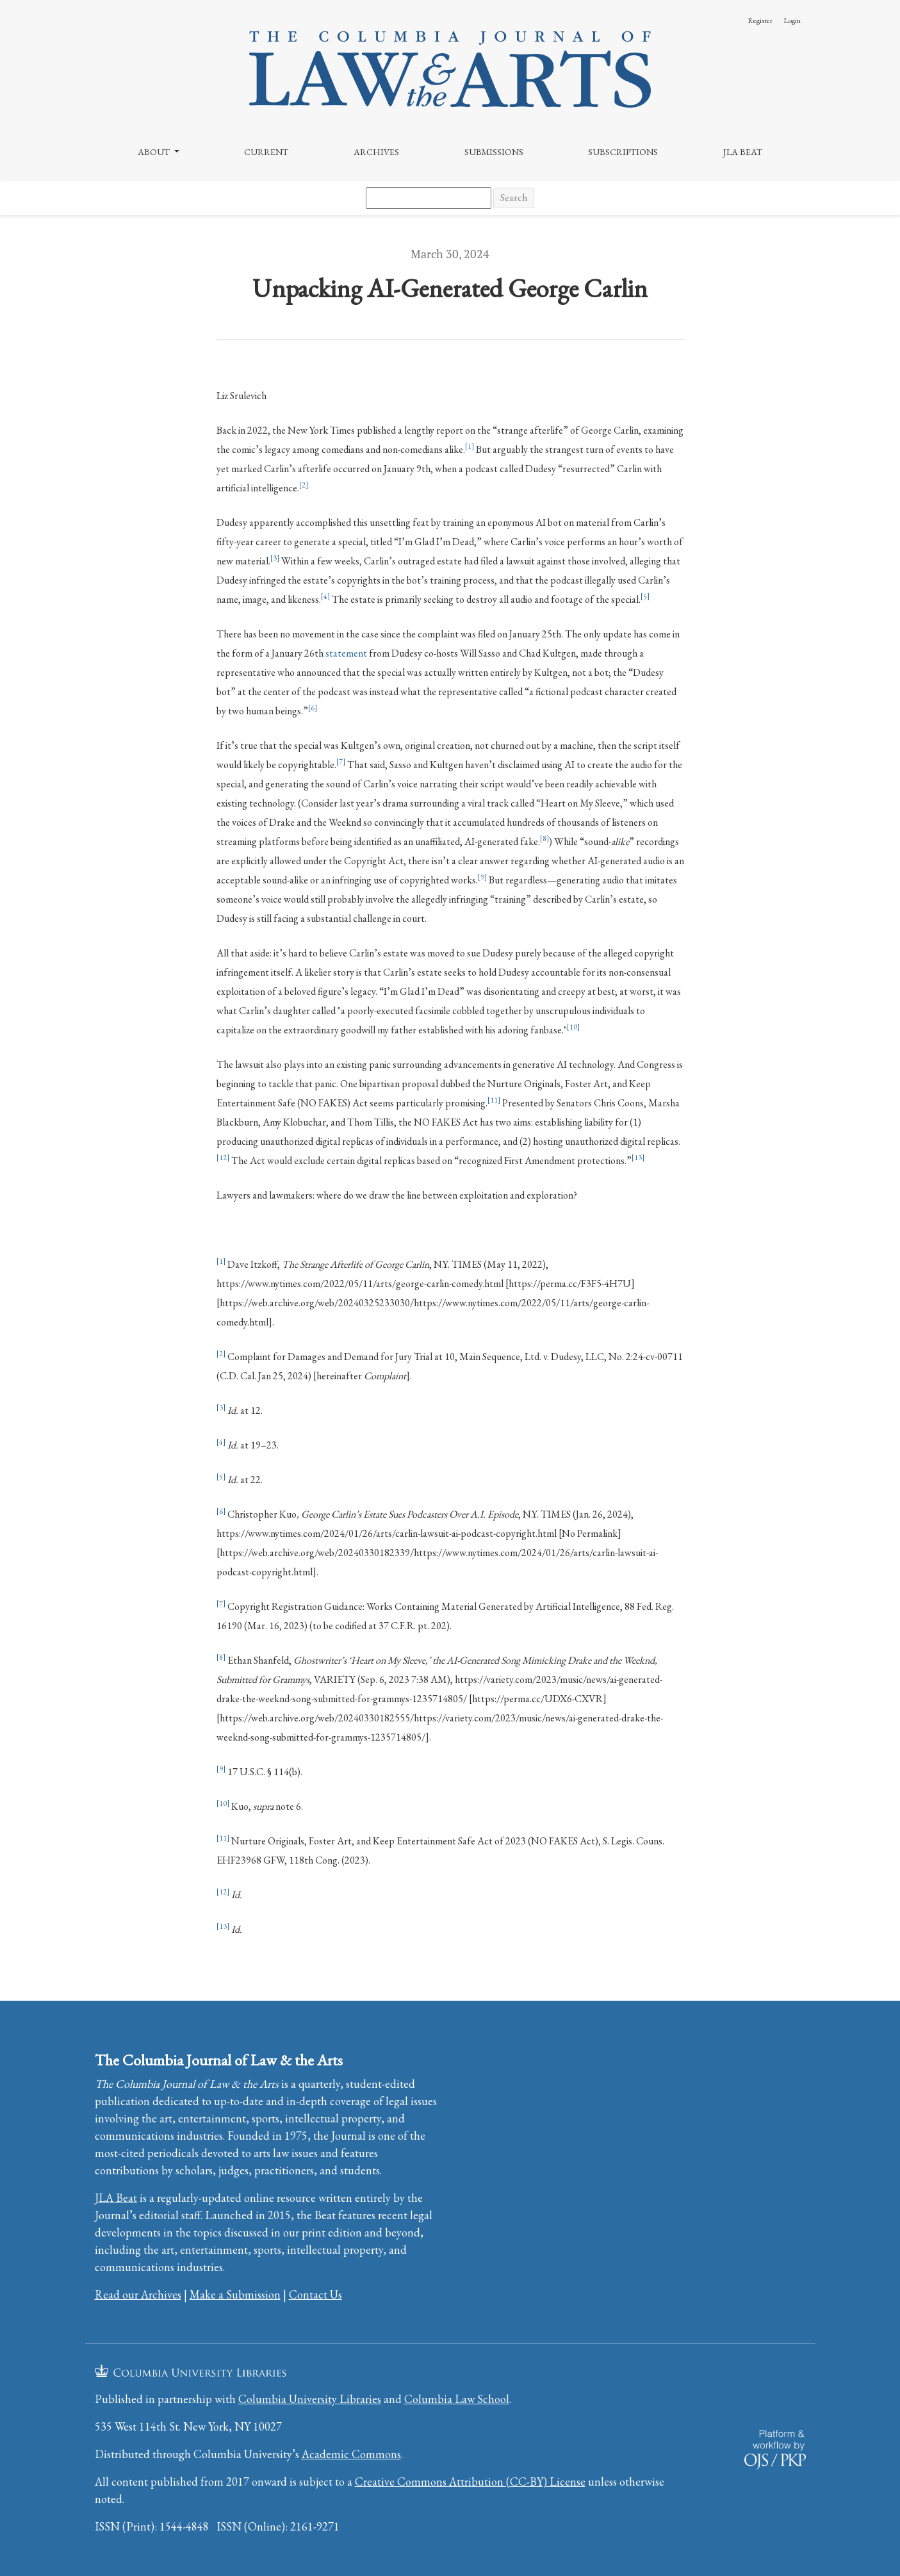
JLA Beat (742, 152)
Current (266, 152)
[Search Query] (428, 198)
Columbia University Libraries (309, 2398)
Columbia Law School (456, 2398)
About (155, 152)
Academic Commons (351, 2454)
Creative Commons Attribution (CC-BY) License (470, 2481)
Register (760, 20)
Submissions (493, 152)
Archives (376, 152)
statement (346, 653)
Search (513, 197)
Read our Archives (138, 2294)
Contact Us (315, 2294)
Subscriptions (623, 152)
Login (792, 20)
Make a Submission (235, 2294)
